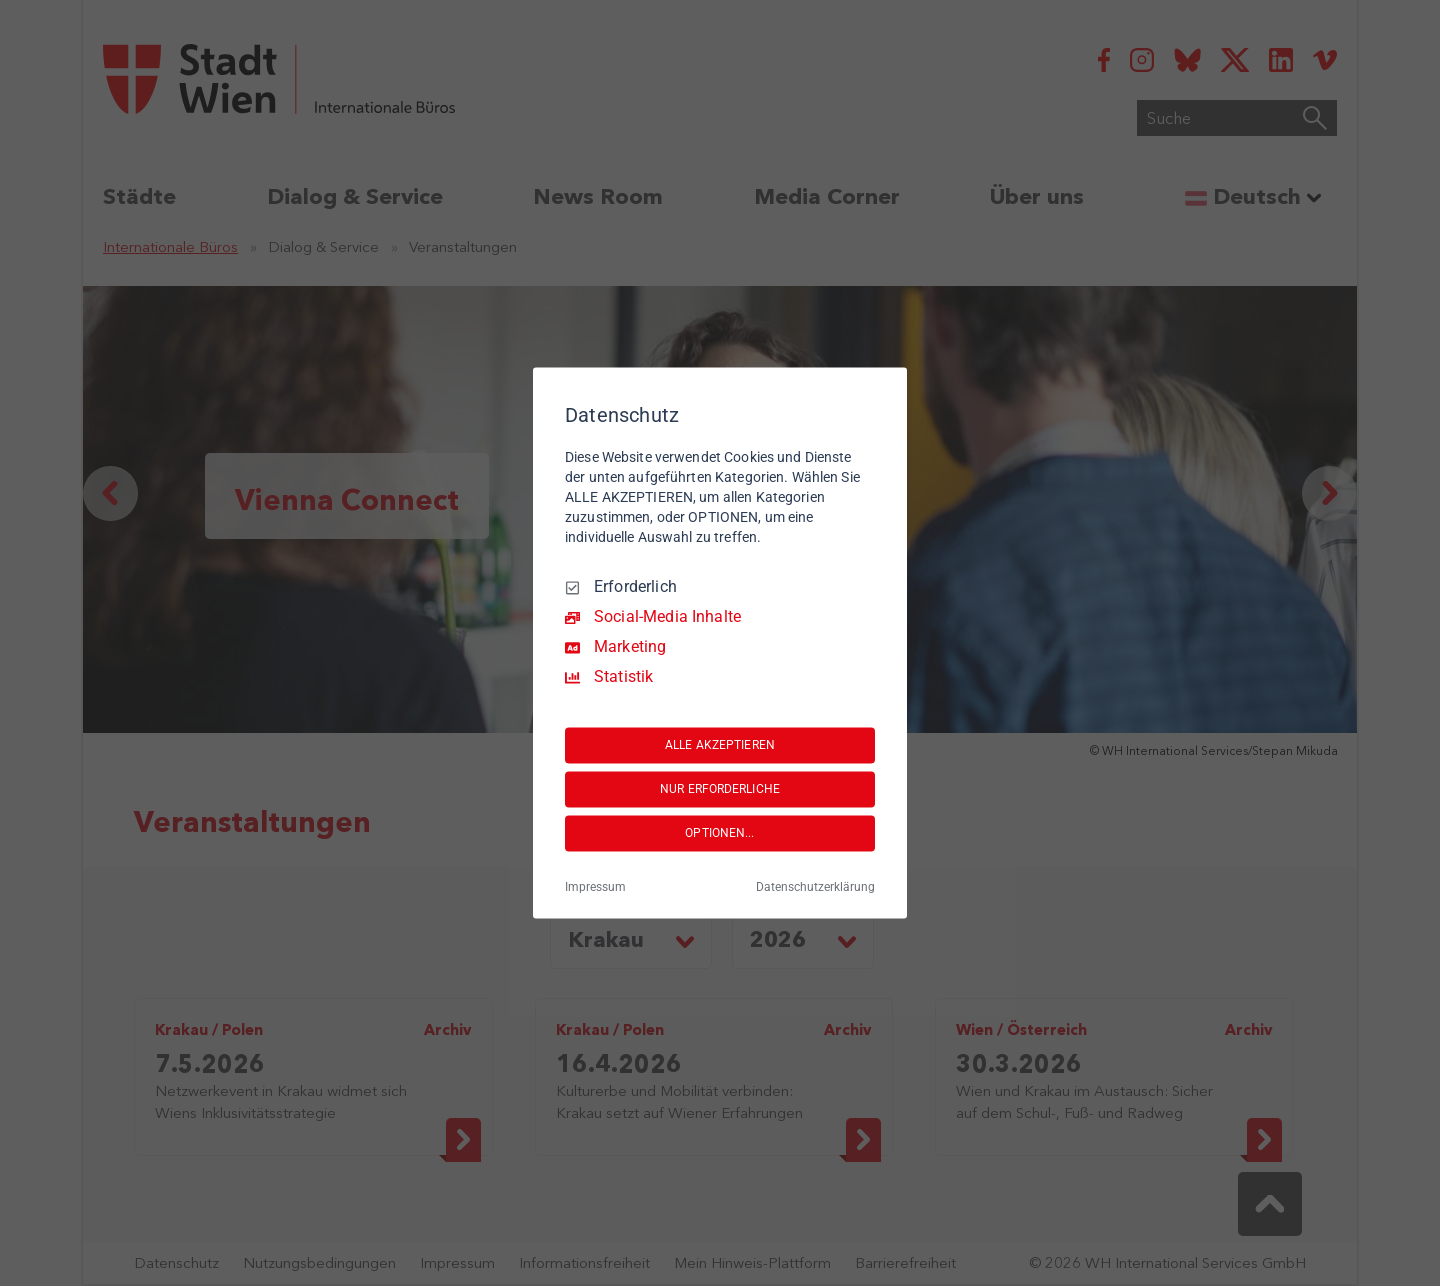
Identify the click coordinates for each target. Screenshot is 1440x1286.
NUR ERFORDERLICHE (720, 789)
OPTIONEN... (719, 833)
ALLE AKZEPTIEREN (720, 745)
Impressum (595, 888)
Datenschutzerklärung (815, 888)
